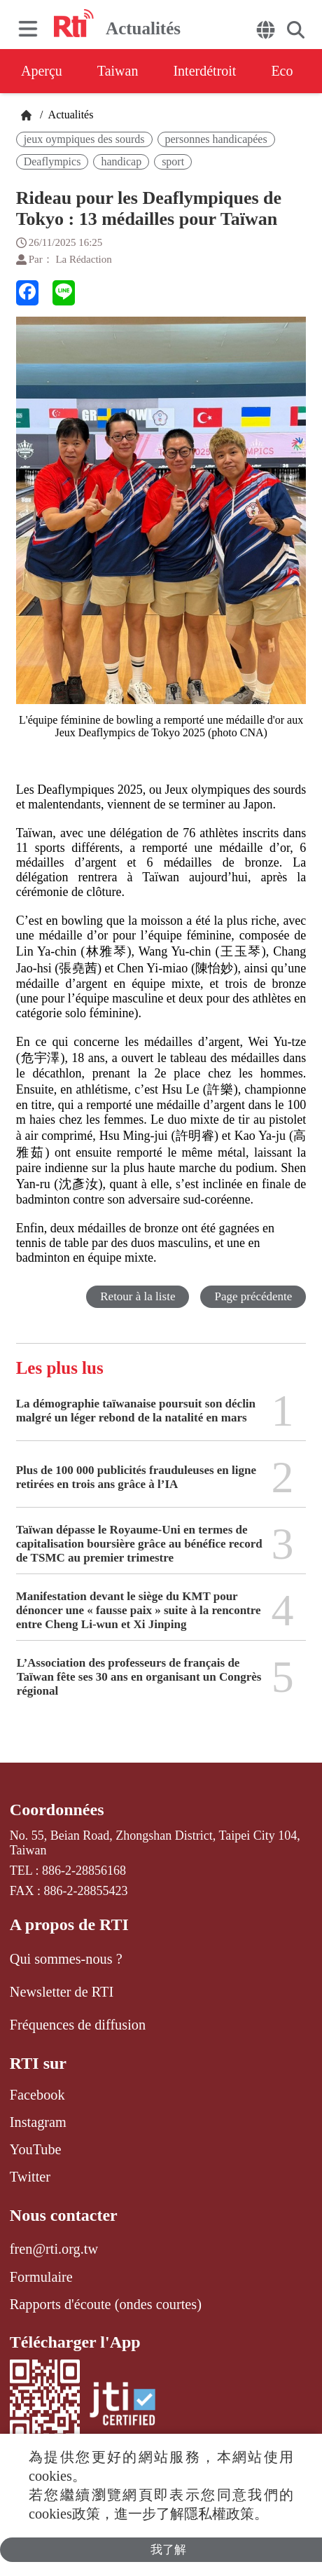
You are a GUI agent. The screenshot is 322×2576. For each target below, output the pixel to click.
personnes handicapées (216, 139)
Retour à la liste (137, 1296)
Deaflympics (52, 161)
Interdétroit (204, 70)
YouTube (36, 2149)
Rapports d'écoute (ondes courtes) (106, 2304)
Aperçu (41, 70)
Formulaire (41, 2277)
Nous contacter (64, 2215)
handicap (121, 161)
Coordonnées (57, 1809)
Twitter (30, 2176)
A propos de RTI (69, 1924)
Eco (282, 70)
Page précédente (253, 1296)
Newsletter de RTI (61, 1991)
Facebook (37, 2094)
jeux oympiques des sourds (84, 139)
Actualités (69, 114)
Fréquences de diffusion (78, 2024)
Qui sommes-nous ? (66, 1959)
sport (173, 161)
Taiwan (118, 70)
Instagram (38, 2122)
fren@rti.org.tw (54, 2249)
